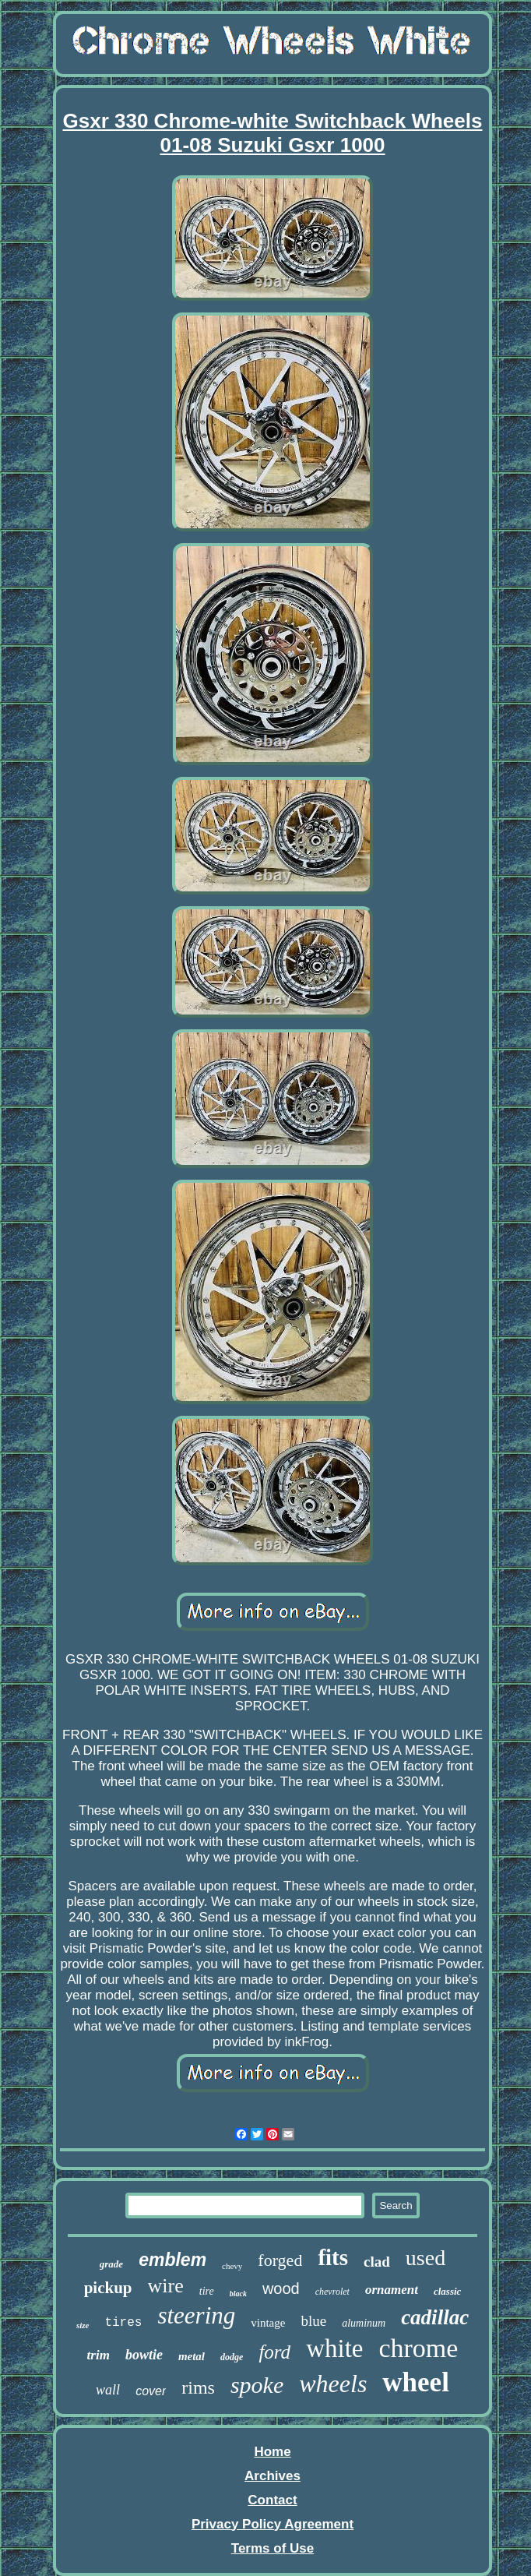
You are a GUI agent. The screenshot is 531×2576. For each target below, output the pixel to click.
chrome (418, 2348)
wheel (415, 2382)
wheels (333, 2384)
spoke (256, 2385)
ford (274, 2352)
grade (111, 2264)
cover (150, 2391)
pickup (108, 2287)
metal (191, 2356)
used (425, 2258)
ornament (391, 2289)
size (83, 2325)
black (238, 2293)
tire (206, 2291)
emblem (172, 2260)
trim (98, 2355)
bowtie (144, 2355)
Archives (272, 2475)
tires (123, 2323)
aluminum (363, 2323)
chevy (232, 2266)
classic (447, 2291)
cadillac (435, 2317)
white (334, 2348)
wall (108, 2390)
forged (280, 2260)
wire (166, 2285)
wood (281, 2288)
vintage (268, 2323)
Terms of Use (272, 2548)
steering (196, 2315)
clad (377, 2261)
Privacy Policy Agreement (272, 2524)
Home (272, 2451)
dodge (231, 2357)
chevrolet (332, 2291)
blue (313, 2321)
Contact (272, 2500)
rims (198, 2387)
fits (333, 2257)
